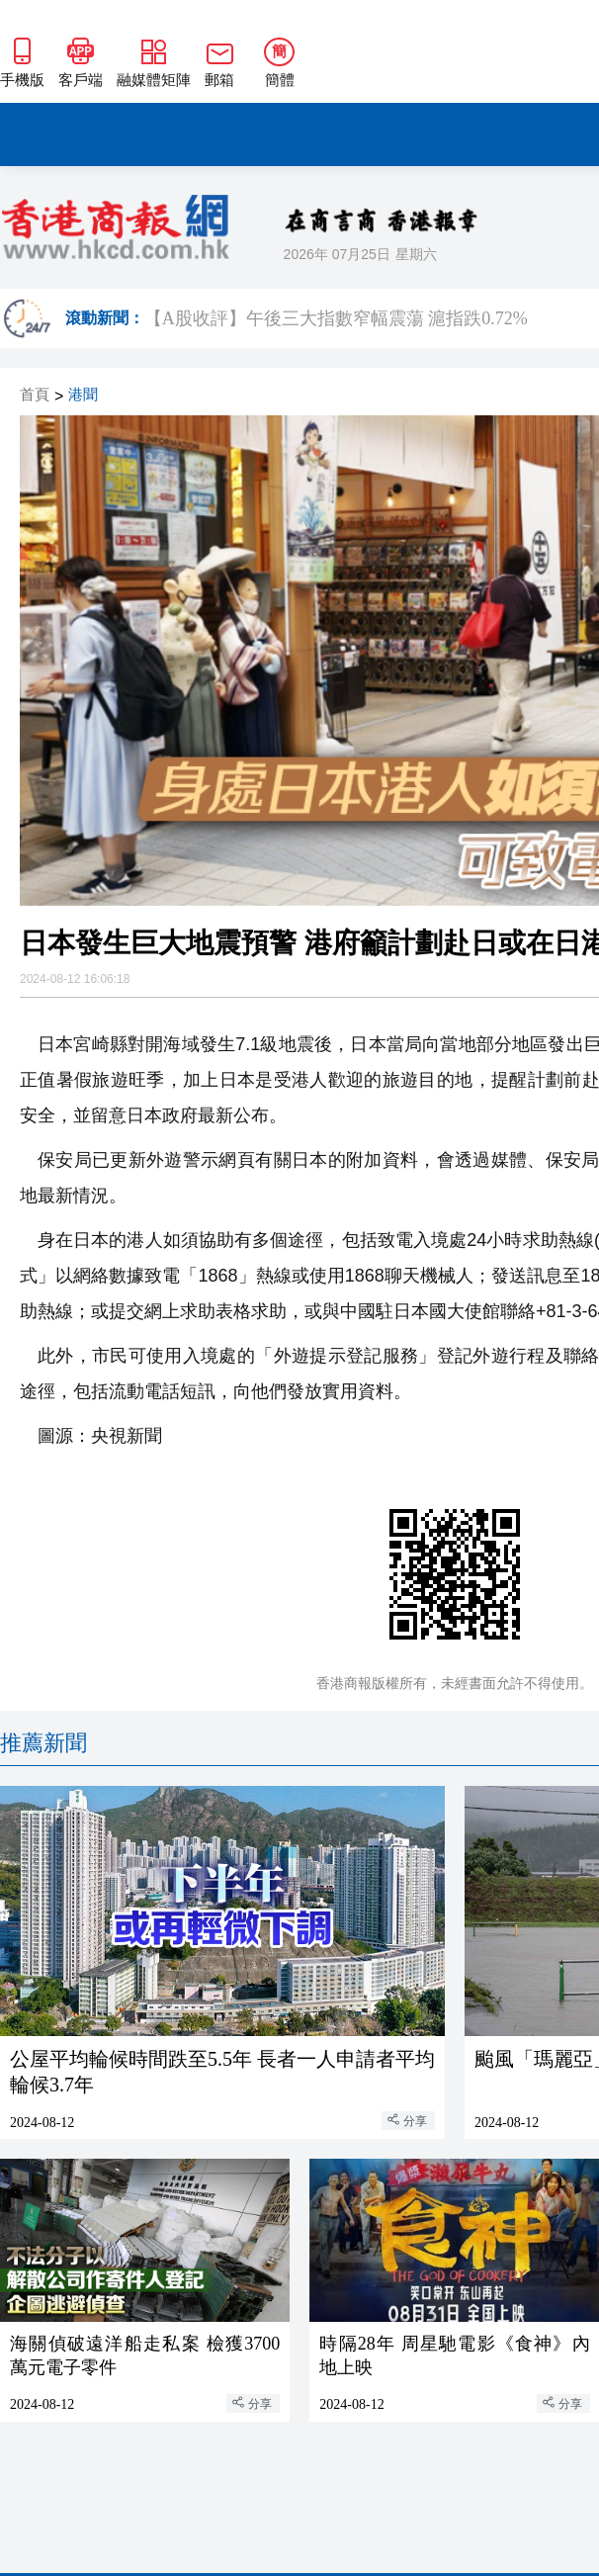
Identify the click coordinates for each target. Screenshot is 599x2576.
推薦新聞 (43, 1743)
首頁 (34, 395)
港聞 (83, 395)
